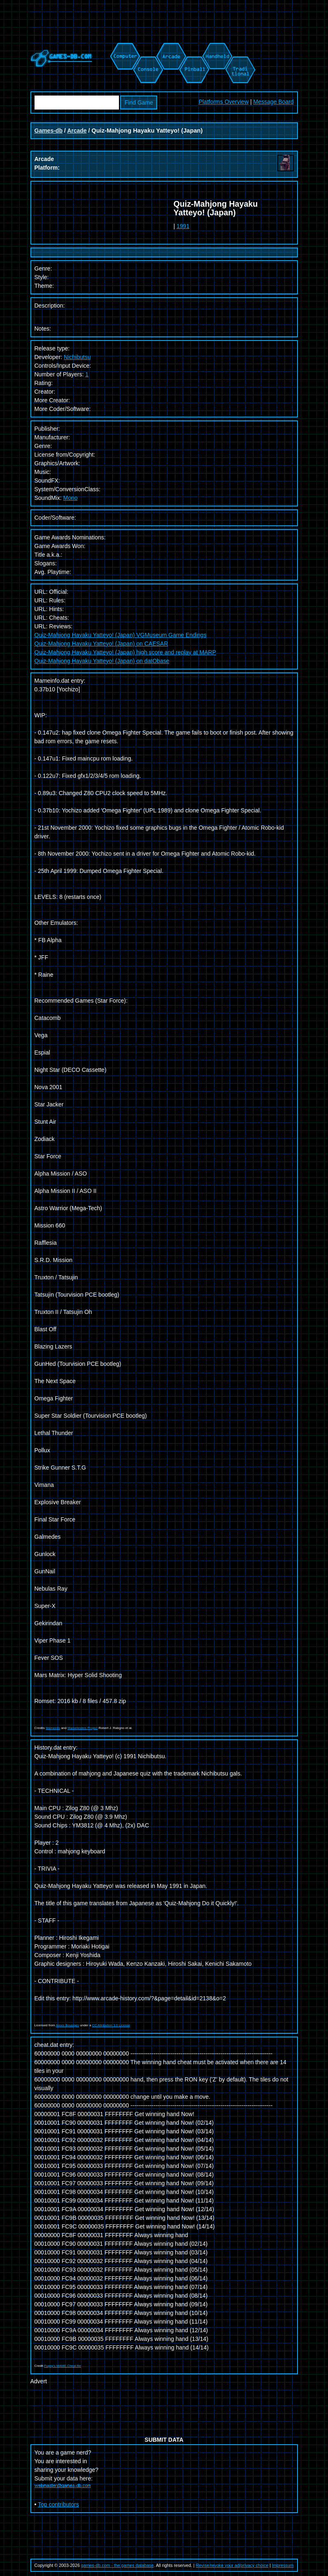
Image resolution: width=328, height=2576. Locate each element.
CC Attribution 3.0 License (111, 2025)
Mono (70, 498)
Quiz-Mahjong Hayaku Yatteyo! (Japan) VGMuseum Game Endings (121, 635)
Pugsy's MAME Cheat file (62, 2366)
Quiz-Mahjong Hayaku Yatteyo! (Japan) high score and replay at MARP (125, 652)
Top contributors (58, 2504)
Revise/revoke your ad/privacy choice (232, 2565)
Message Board (273, 101)
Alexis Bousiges (67, 2025)
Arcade (76, 130)
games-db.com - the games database (117, 2565)
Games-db (49, 130)
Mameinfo (53, 1728)
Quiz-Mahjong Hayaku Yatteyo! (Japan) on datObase (102, 661)
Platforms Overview (224, 101)
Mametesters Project (82, 1728)
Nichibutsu (77, 357)
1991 (183, 226)
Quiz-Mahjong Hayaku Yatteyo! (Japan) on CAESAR (101, 643)
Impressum (283, 2565)
